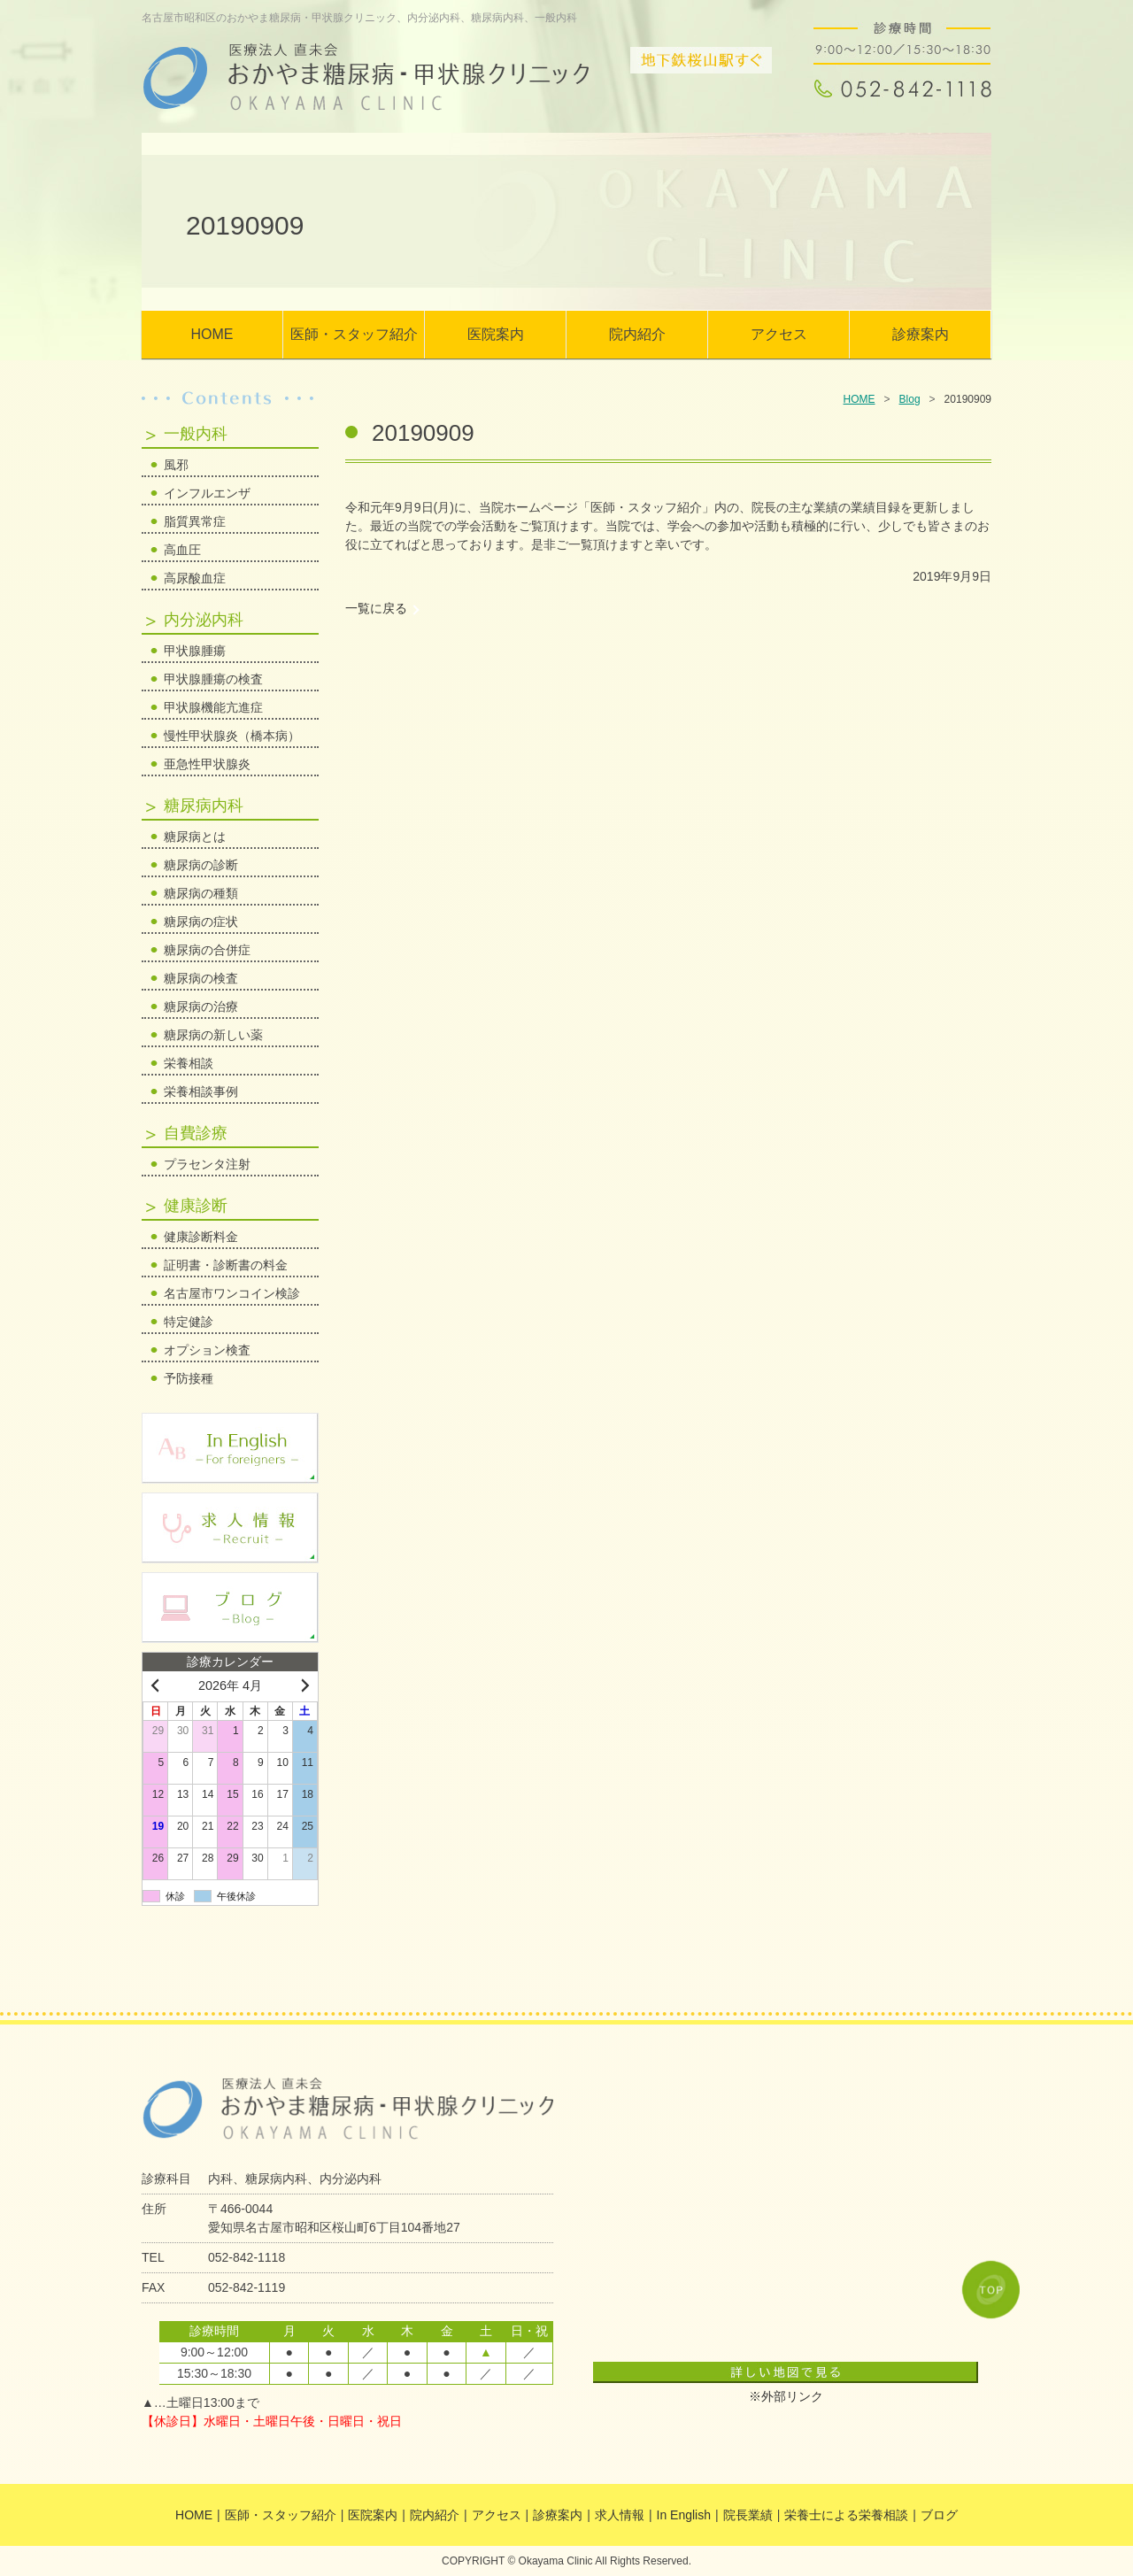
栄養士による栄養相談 (846, 2515)
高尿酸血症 (195, 578)
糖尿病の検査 (201, 978)
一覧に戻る (376, 608)
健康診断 (195, 1206)
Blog (910, 399)
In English (684, 2515)
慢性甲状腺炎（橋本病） (232, 736)
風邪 (176, 465)
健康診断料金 (201, 1237)
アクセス (779, 334)
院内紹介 (637, 334)
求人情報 (619, 2515)
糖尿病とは (195, 836)
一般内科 (195, 434)
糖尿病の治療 (201, 1006)
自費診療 (195, 1133)
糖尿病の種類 (201, 893)
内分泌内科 (203, 620)
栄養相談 (188, 1063)
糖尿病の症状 (201, 921)
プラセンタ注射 (207, 1164)
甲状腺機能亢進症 (213, 707)
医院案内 (495, 334)
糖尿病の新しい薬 (213, 1035)
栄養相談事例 (201, 1091)
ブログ (939, 2515)
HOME (212, 334)
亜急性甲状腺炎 (207, 764)
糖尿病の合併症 (207, 950)
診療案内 (920, 334)
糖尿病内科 (203, 805)
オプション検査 (207, 1350)
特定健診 (188, 1322)
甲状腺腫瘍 (195, 651)
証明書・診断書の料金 (226, 1265)
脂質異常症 (195, 521)
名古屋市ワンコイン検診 (232, 1293)
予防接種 (188, 1378)
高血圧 (182, 550)
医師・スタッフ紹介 (354, 334)
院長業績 (748, 2515)
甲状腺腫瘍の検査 (213, 679)
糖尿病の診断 (201, 865)
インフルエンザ (207, 493)
